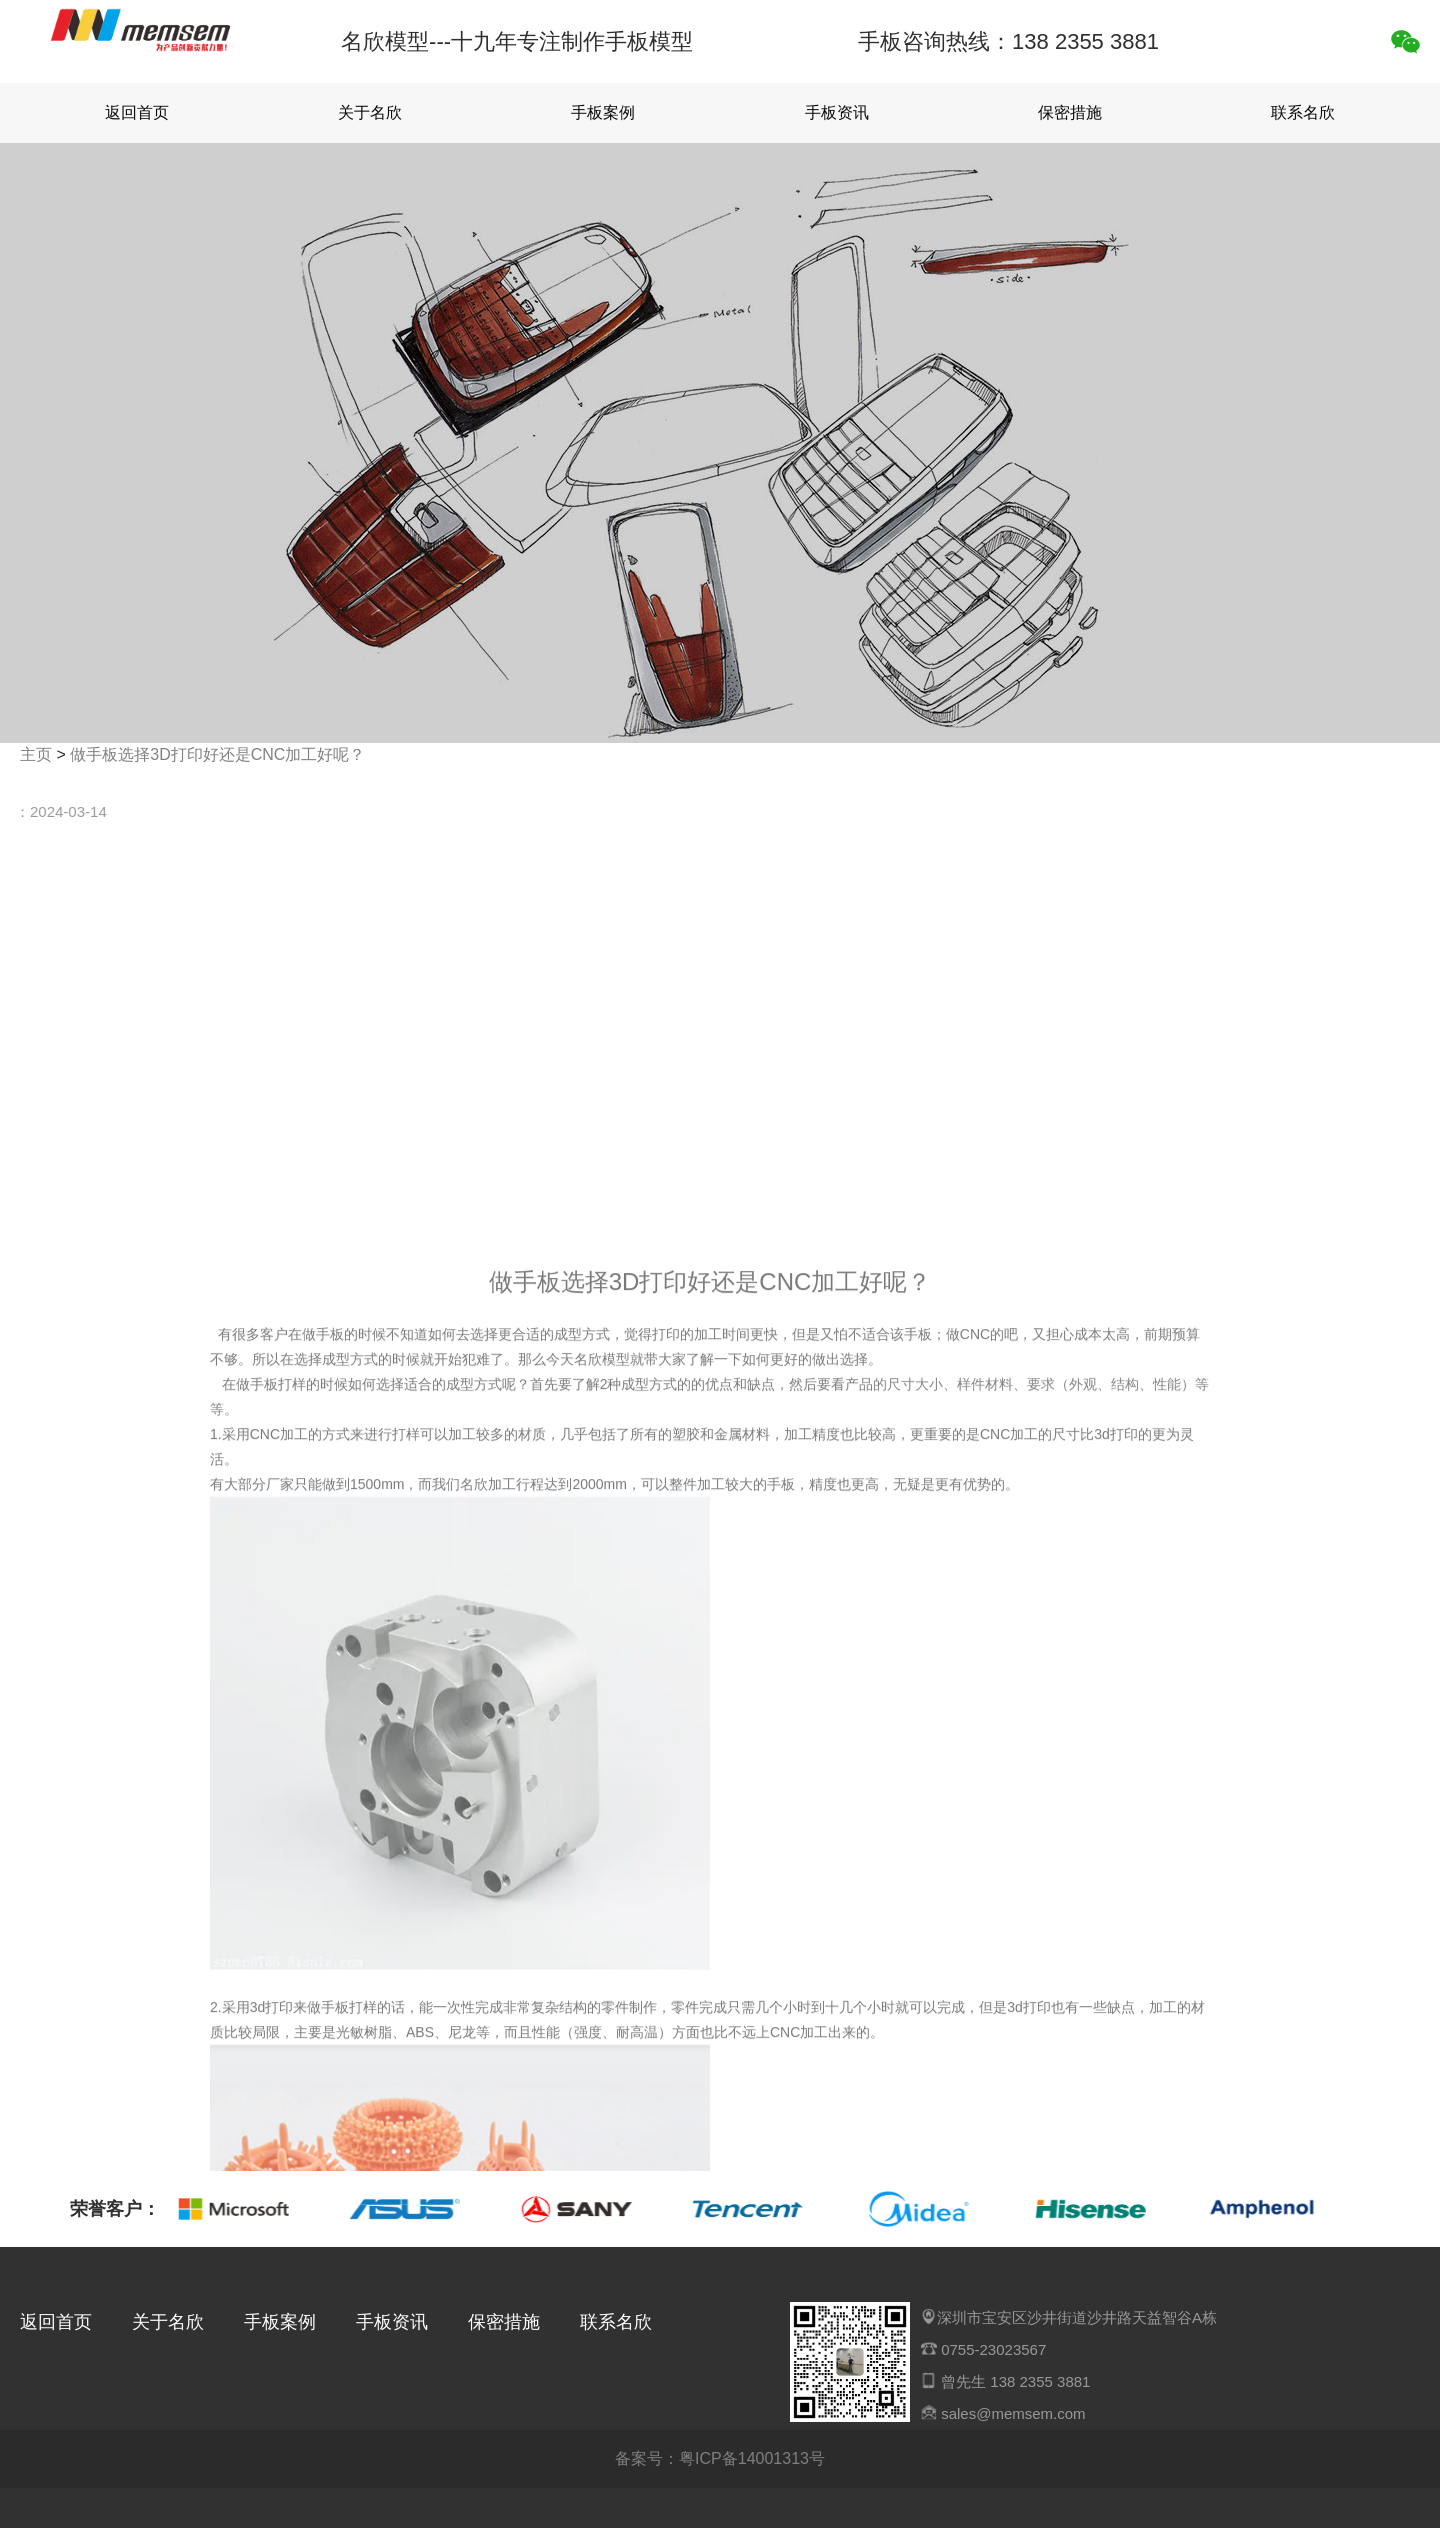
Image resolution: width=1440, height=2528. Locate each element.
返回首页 (137, 112)
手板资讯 (837, 112)
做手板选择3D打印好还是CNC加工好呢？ (217, 754)
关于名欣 (370, 112)
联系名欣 (1303, 112)
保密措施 (1070, 112)
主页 (36, 754)
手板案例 (603, 112)
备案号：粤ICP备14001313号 (720, 2458)
